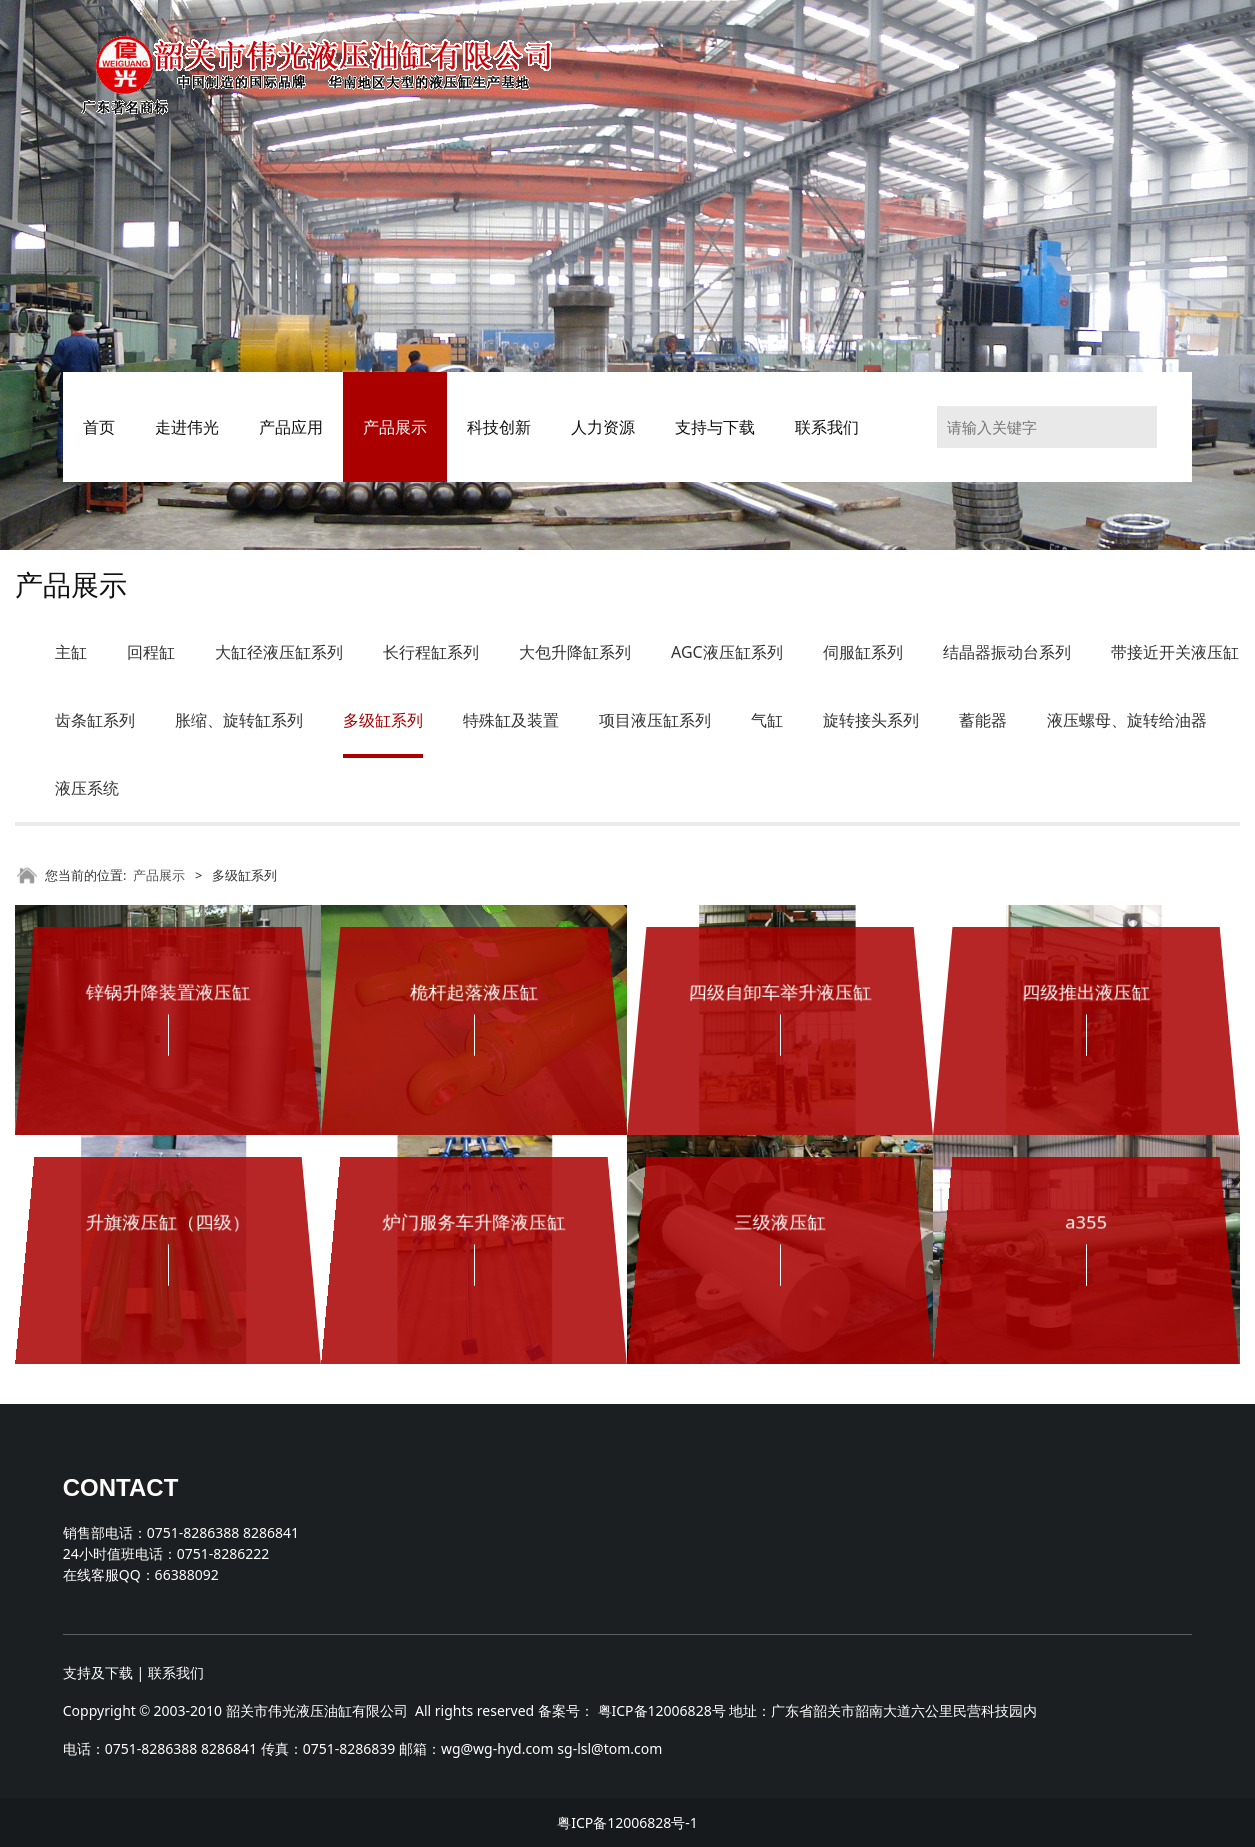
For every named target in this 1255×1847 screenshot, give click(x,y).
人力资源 (603, 427)
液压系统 (87, 788)
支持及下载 (98, 1672)
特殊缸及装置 (511, 720)
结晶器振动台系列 (1007, 652)
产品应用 (291, 427)
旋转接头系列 (871, 720)
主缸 (71, 652)
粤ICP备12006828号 (662, 1710)
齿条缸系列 (95, 720)
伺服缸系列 (863, 652)
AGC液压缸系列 (727, 652)
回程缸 (151, 652)
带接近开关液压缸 (1175, 652)
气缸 (767, 720)
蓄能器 (983, 720)
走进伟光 (187, 427)
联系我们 (827, 427)
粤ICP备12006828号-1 (627, 1822)
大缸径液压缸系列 (279, 652)
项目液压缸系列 (655, 720)
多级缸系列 (383, 720)
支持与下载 (715, 427)
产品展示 (395, 427)
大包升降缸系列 (575, 652)
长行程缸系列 (431, 652)
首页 (99, 427)
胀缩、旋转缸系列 (239, 720)
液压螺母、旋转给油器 (1127, 720)
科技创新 (499, 427)
